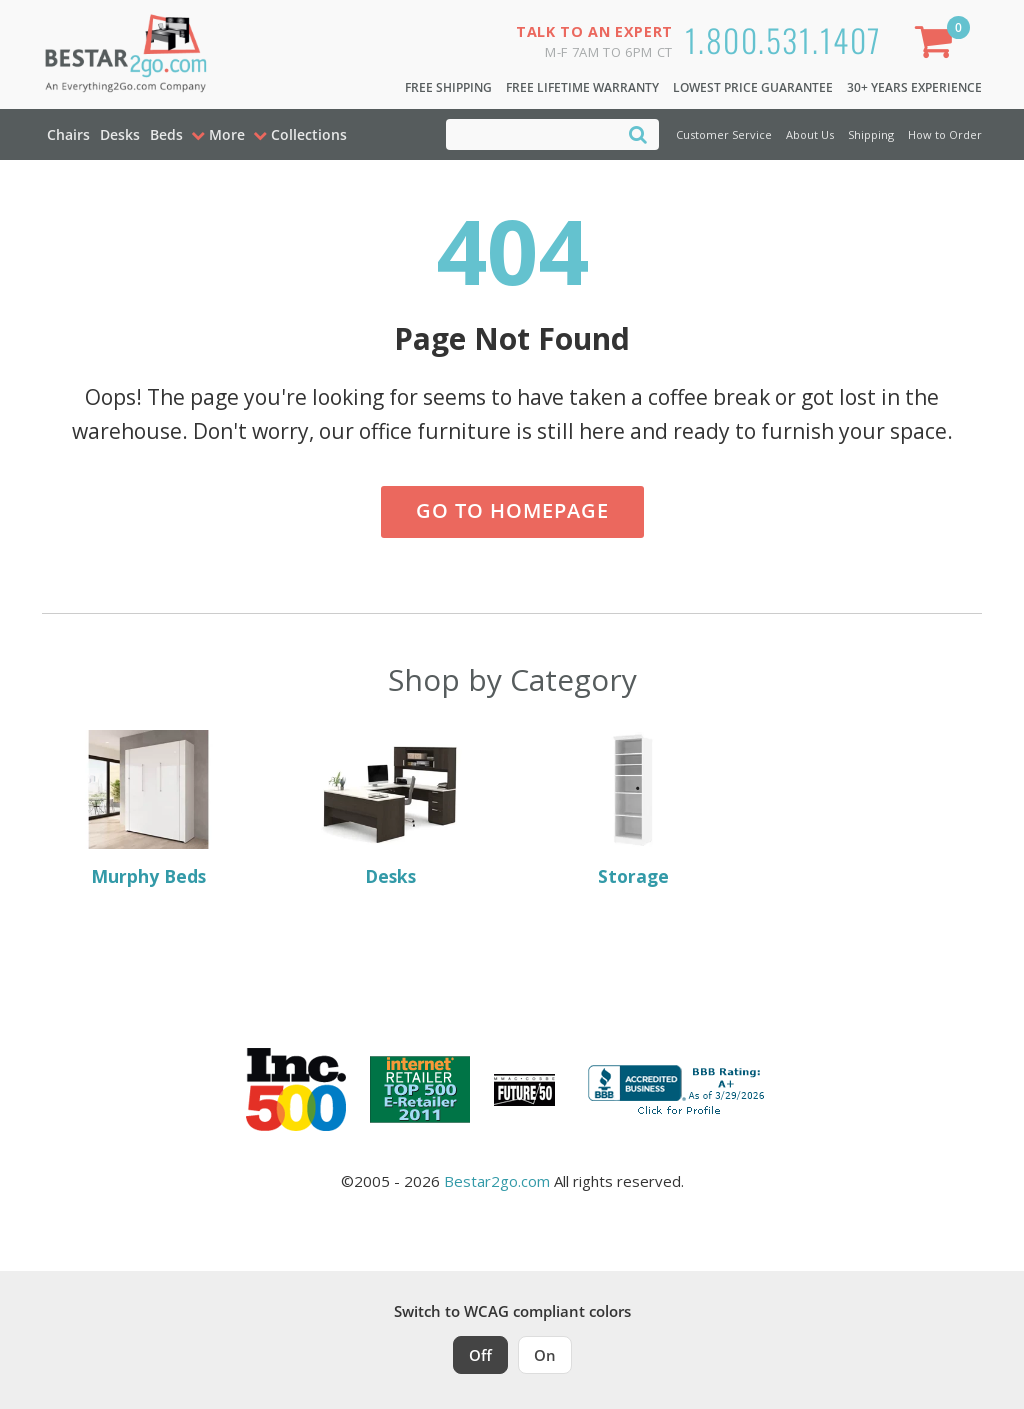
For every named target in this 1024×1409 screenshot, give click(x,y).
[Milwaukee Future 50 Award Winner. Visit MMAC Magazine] (524, 1090)
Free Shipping (448, 87)
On (545, 1355)
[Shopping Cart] (938, 45)
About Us (810, 134)
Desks (120, 134)
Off (480, 1355)
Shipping (871, 134)
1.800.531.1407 (783, 39)
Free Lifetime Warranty (582, 87)
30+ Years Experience (914, 87)
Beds (166, 134)
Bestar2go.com (497, 1181)
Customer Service (724, 134)
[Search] (638, 133)
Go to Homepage (512, 510)
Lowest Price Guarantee (753, 87)
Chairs (68, 134)
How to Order (945, 134)
